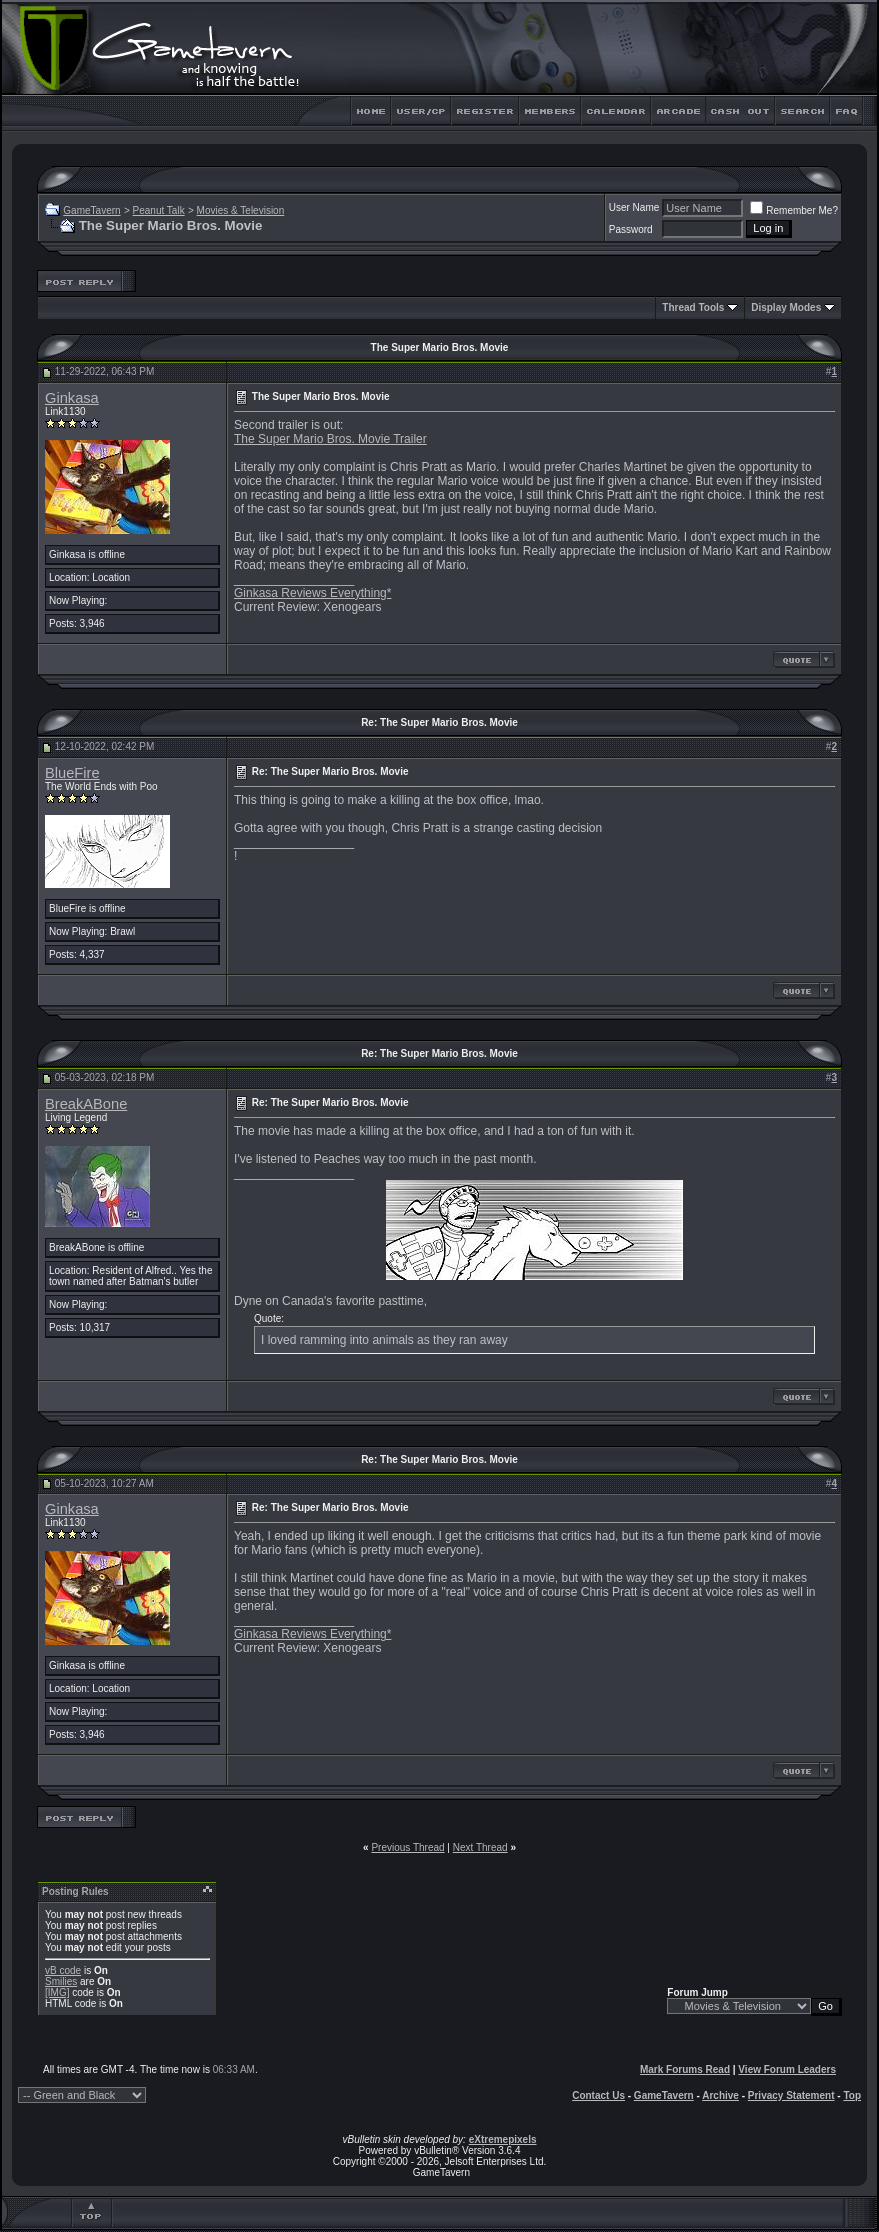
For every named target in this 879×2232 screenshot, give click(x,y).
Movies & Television (241, 210)
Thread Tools (693, 307)
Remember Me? (794, 210)
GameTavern (91, 210)
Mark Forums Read (685, 2069)
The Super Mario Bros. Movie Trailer (330, 439)
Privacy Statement (791, 2095)
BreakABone (86, 1104)
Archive (720, 2095)
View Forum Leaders (787, 2069)
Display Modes (786, 307)
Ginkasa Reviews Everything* (312, 593)
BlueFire (72, 773)
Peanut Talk (159, 210)
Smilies (61, 1981)
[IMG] (57, 1992)
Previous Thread (407, 1847)
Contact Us (598, 2095)
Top (852, 2095)
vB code (63, 1970)
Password (631, 229)
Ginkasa (72, 398)
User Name (634, 207)
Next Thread (480, 1847)
